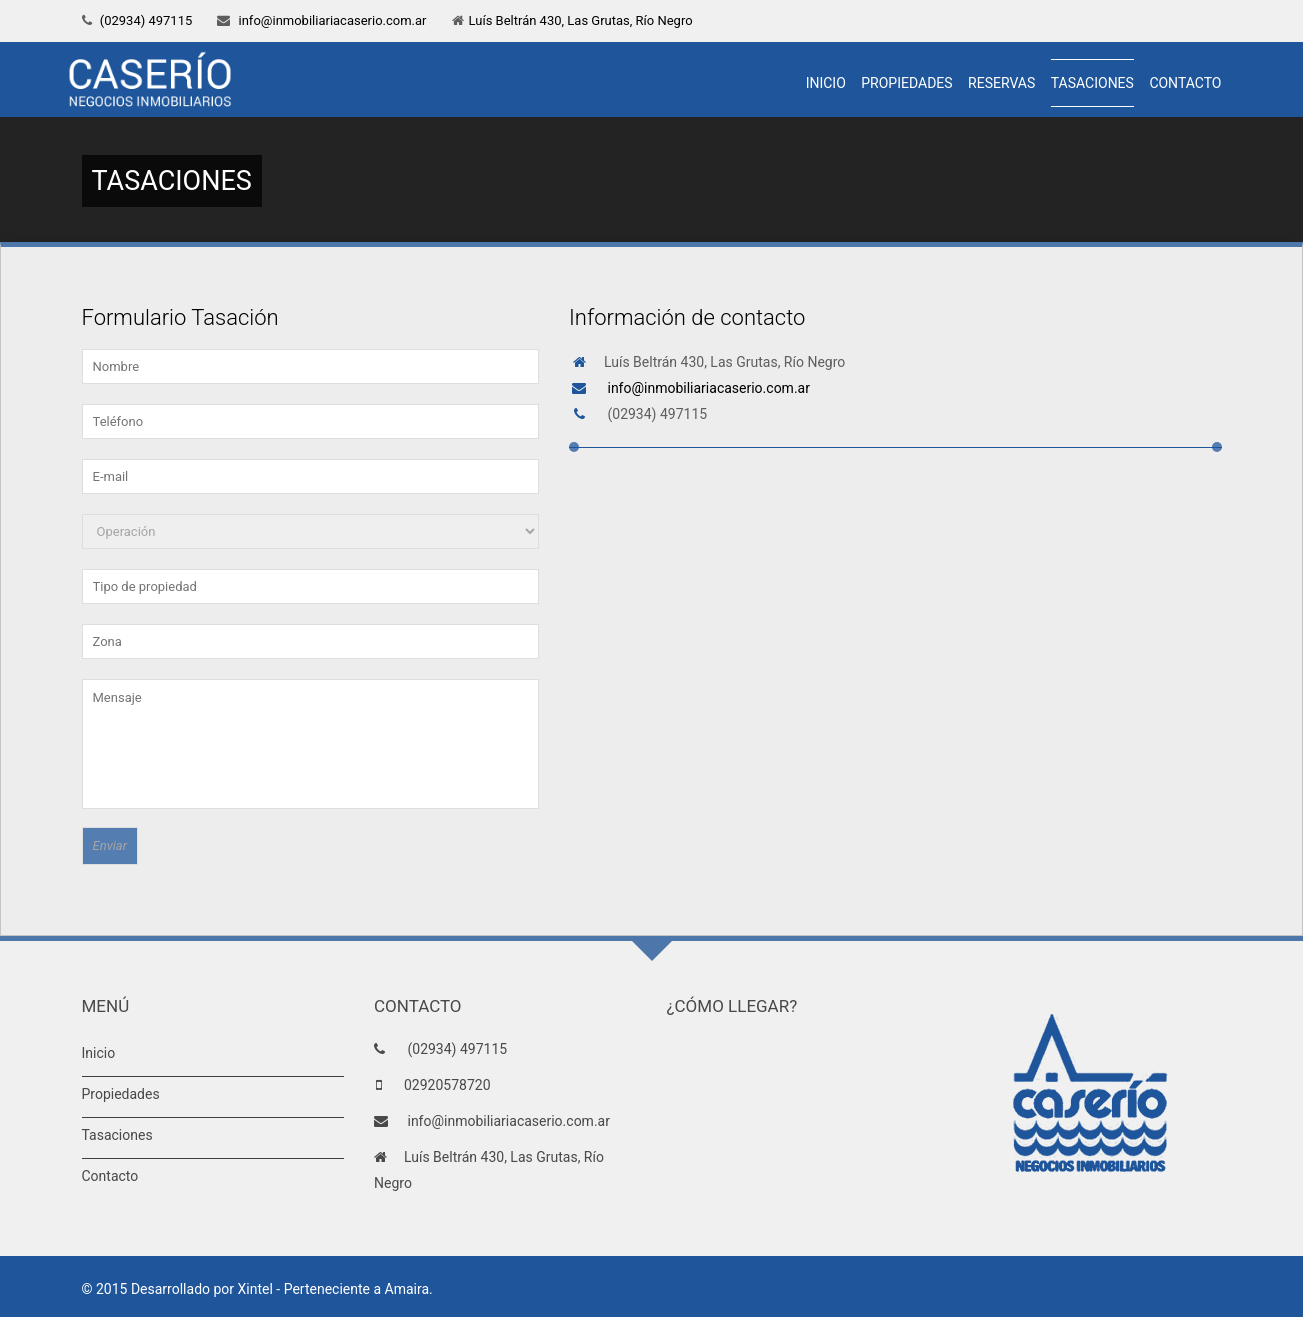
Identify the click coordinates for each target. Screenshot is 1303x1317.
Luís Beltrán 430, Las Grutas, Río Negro (581, 20)
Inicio (826, 83)
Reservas (1001, 83)
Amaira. (409, 1289)
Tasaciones (1092, 83)
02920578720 (447, 1085)
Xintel (255, 1289)
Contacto (1185, 83)
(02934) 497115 (145, 20)
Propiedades (906, 83)
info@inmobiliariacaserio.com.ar (330, 20)
